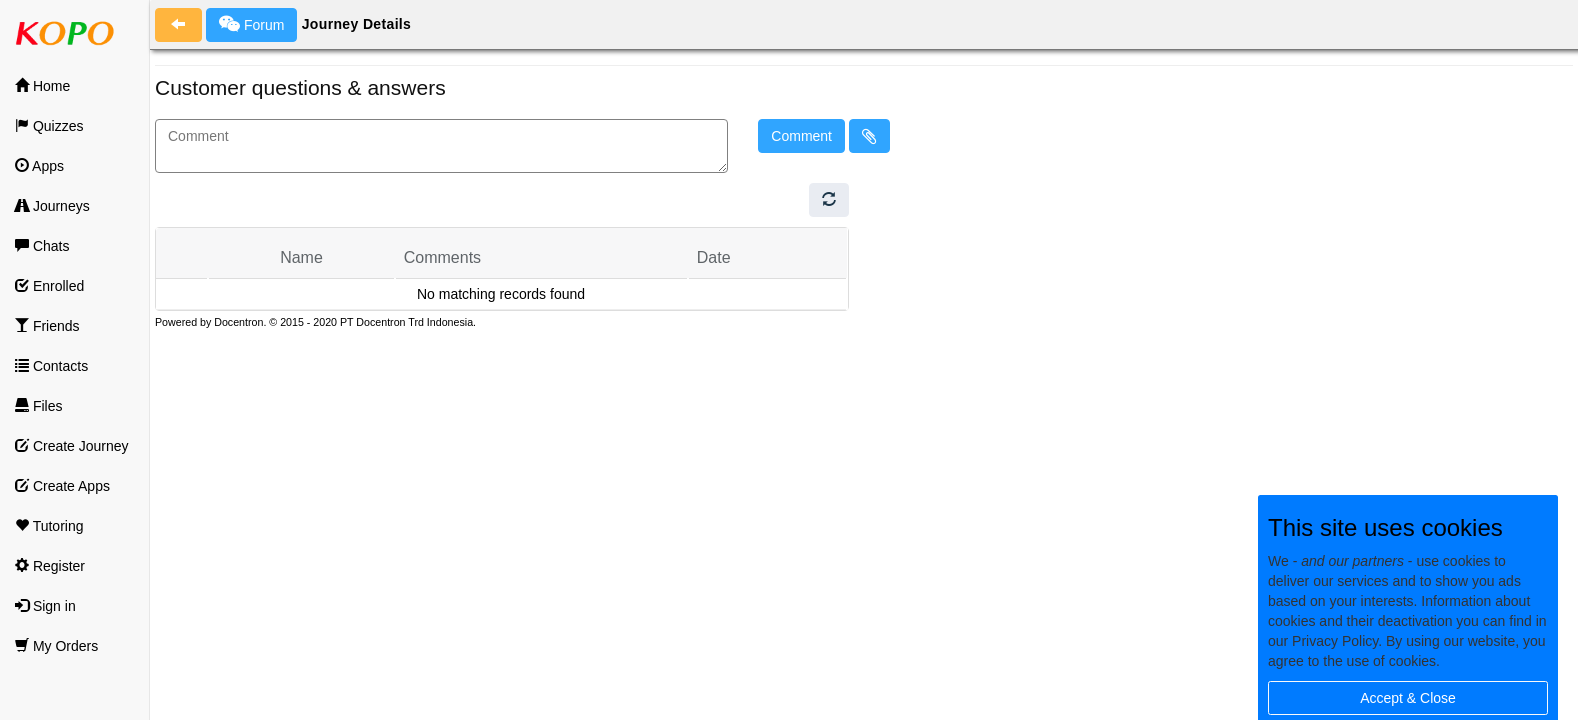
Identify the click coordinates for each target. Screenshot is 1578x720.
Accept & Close (1408, 698)
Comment (801, 136)
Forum (251, 24)
